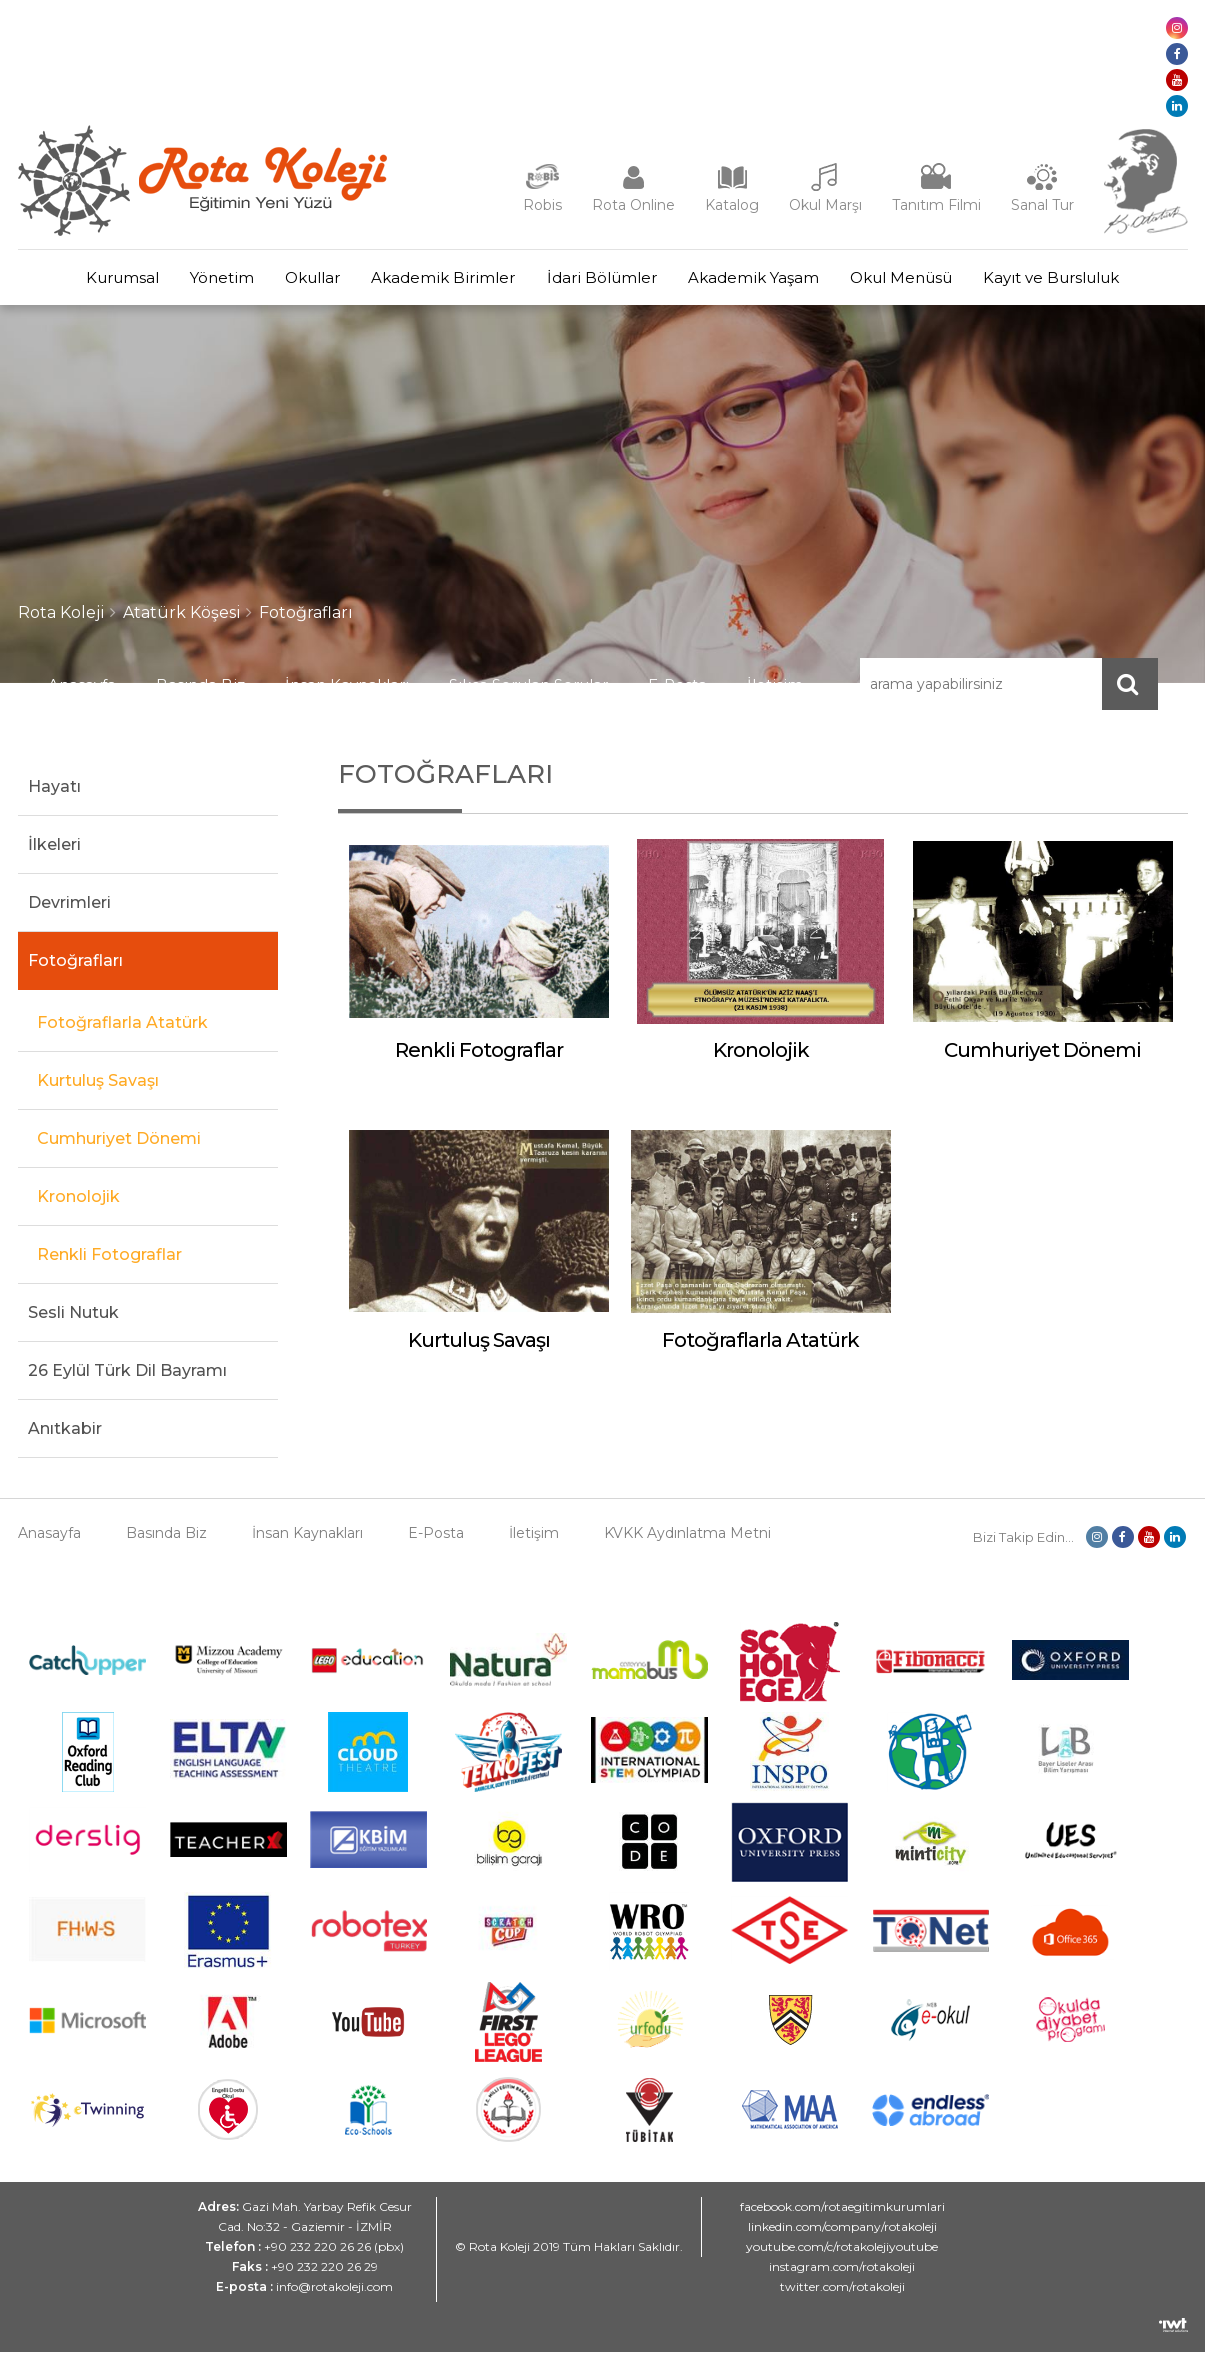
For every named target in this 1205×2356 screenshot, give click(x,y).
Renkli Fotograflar (109, 1258)
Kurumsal (91, 279)
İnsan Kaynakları (347, 688)
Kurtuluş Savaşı (98, 1084)
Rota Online (633, 205)
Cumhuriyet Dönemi (119, 1142)
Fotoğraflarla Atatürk (122, 1026)
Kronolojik (78, 1200)
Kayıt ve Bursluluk (1082, 279)
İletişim (775, 688)
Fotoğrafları (306, 616)
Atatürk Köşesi (182, 616)
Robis (542, 205)
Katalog (732, 205)
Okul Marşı (825, 205)
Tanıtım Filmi (936, 205)
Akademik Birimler (439, 279)
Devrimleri (69, 906)
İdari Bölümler (606, 279)
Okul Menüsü (923, 279)
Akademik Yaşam (766, 279)
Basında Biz (200, 688)
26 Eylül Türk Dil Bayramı (127, 1374)
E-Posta (677, 688)
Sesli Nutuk (73, 1316)
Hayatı (54, 790)
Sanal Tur (1042, 205)
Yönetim (200, 279)
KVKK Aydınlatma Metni (687, 1537)
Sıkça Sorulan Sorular (528, 688)
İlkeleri (54, 848)
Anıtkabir (65, 1432)
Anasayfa (82, 688)
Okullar (299, 279)
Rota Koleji (61, 616)
